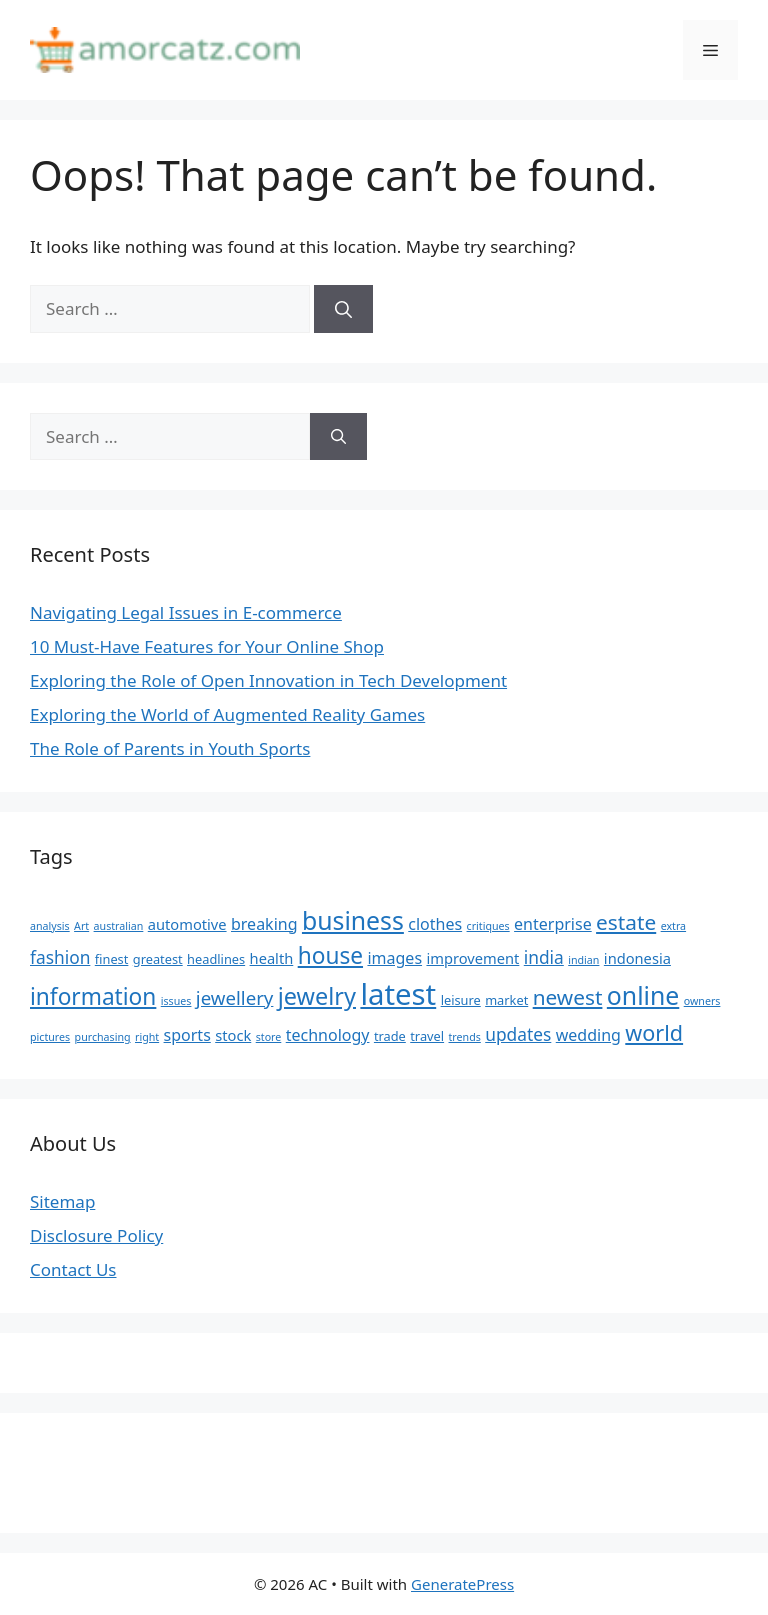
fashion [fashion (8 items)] (60, 957)
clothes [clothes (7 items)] (435, 924)
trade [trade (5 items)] (390, 1036)
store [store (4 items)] (269, 1037)
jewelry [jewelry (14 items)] (317, 996)
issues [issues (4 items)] (176, 1001)
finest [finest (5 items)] (112, 959)
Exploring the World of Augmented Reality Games (227, 714)
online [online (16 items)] (643, 995)
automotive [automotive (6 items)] (187, 924)
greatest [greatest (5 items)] (158, 959)
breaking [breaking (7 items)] (264, 924)
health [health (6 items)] (272, 958)
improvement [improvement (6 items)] (472, 958)
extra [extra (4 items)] (673, 926)
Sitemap (62, 1201)
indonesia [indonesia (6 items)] (637, 958)
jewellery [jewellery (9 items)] (235, 997)
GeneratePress (462, 1584)
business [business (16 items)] (353, 920)
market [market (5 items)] (506, 1000)
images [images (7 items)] (394, 958)
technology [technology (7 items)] (328, 1035)
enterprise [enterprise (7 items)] (553, 924)
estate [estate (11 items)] (626, 922)
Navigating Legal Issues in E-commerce (186, 612)
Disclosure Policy (96, 1235)
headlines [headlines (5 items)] (216, 959)
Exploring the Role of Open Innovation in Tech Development (268, 680)
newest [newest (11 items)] (568, 997)
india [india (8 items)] (544, 957)
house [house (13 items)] (330, 955)
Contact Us (73, 1269)
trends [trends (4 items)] (465, 1037)
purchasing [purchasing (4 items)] (103, 1037)
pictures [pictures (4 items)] (50, 1037)
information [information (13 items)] (93, 996)
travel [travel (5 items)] (427, 1036)
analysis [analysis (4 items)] (50, 926)
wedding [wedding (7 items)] (588, 1035)
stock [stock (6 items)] (233, 1035)
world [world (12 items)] (654, 1032)
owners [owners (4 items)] (702, 1001)
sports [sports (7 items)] (187, 1035)
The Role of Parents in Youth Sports (170, 748)
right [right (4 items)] (147, 1037)
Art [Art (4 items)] (81, 926)
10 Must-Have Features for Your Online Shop (207, 646)
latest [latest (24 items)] (398, 994)
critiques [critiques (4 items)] (488, 926)
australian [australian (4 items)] (119, 926)
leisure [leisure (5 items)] (461, 1000)
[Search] (343, 309)
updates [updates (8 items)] (518, 1034)
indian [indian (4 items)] (583, 960)
